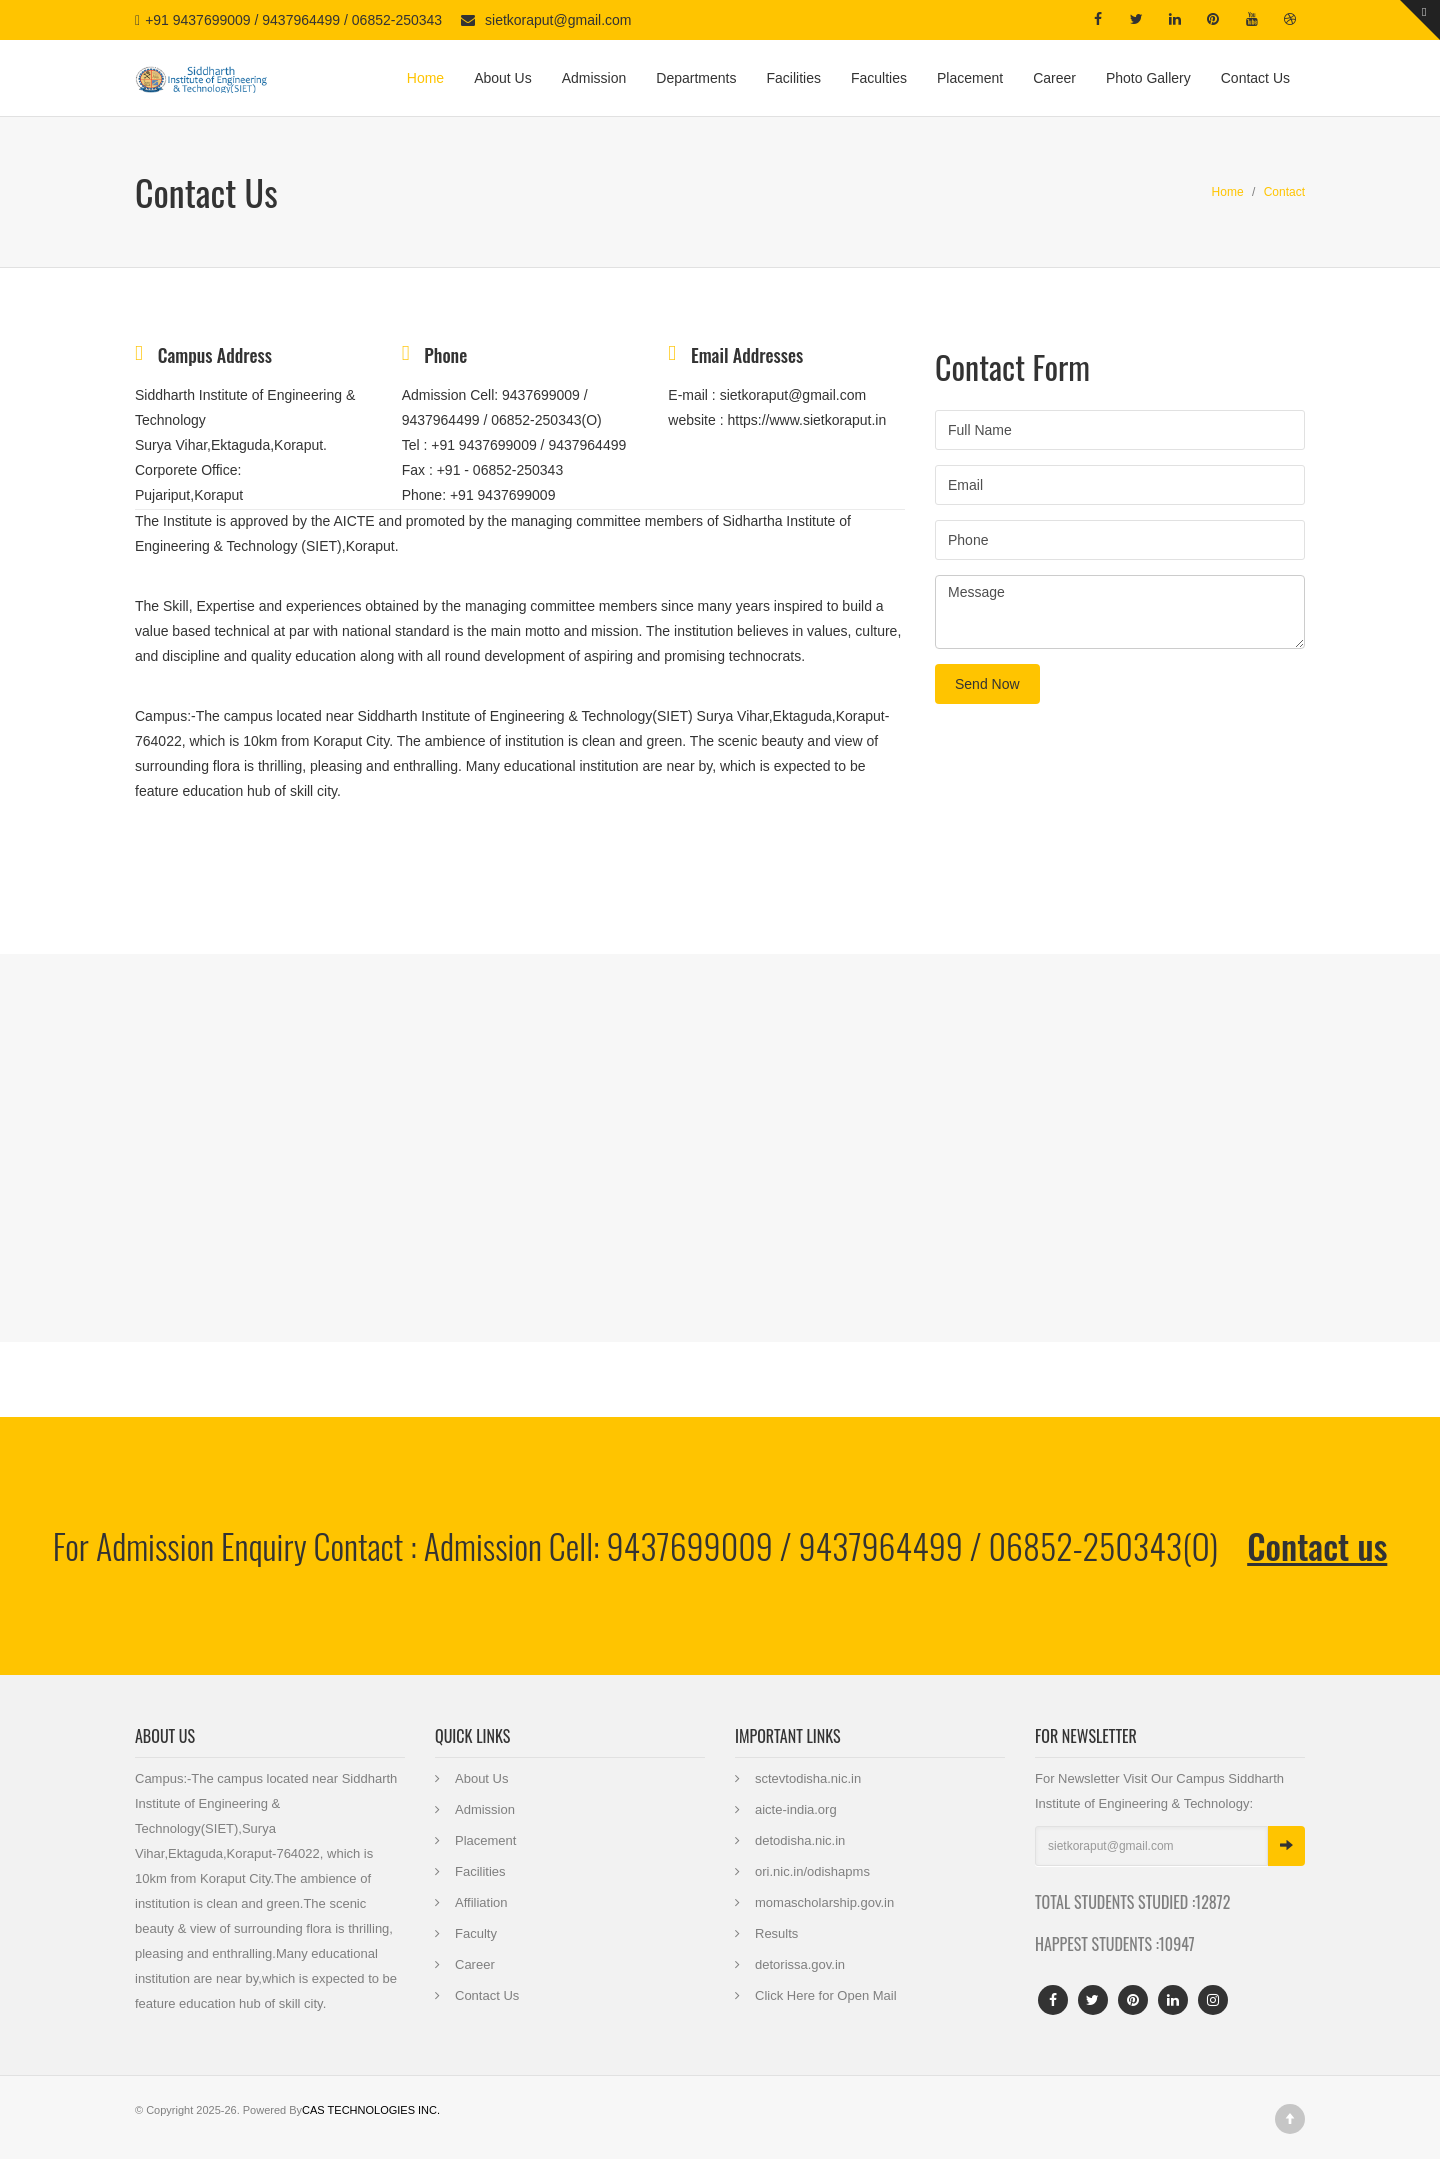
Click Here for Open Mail (826, 1995)
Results (776, 1933)
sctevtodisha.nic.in (808, 1778)
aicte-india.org (796, 1809)
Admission (594, 78)
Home (425, 78)
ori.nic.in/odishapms (812, 1871)
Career (1054, 78)
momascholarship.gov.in (824, 1902)
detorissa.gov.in (800, 1964)
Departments (696, 78)
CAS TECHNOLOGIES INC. (371, 2110)
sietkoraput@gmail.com (558, 20)
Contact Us (1255, 78)
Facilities (793, 78)
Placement (970, 78)
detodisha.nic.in (800, 1840)
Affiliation (481, 1902)
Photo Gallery (1148, 78)
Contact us (1317, 1545)
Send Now (987, 684)
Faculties (879, 78)
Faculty (476, 1933)
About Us (503, 78)
